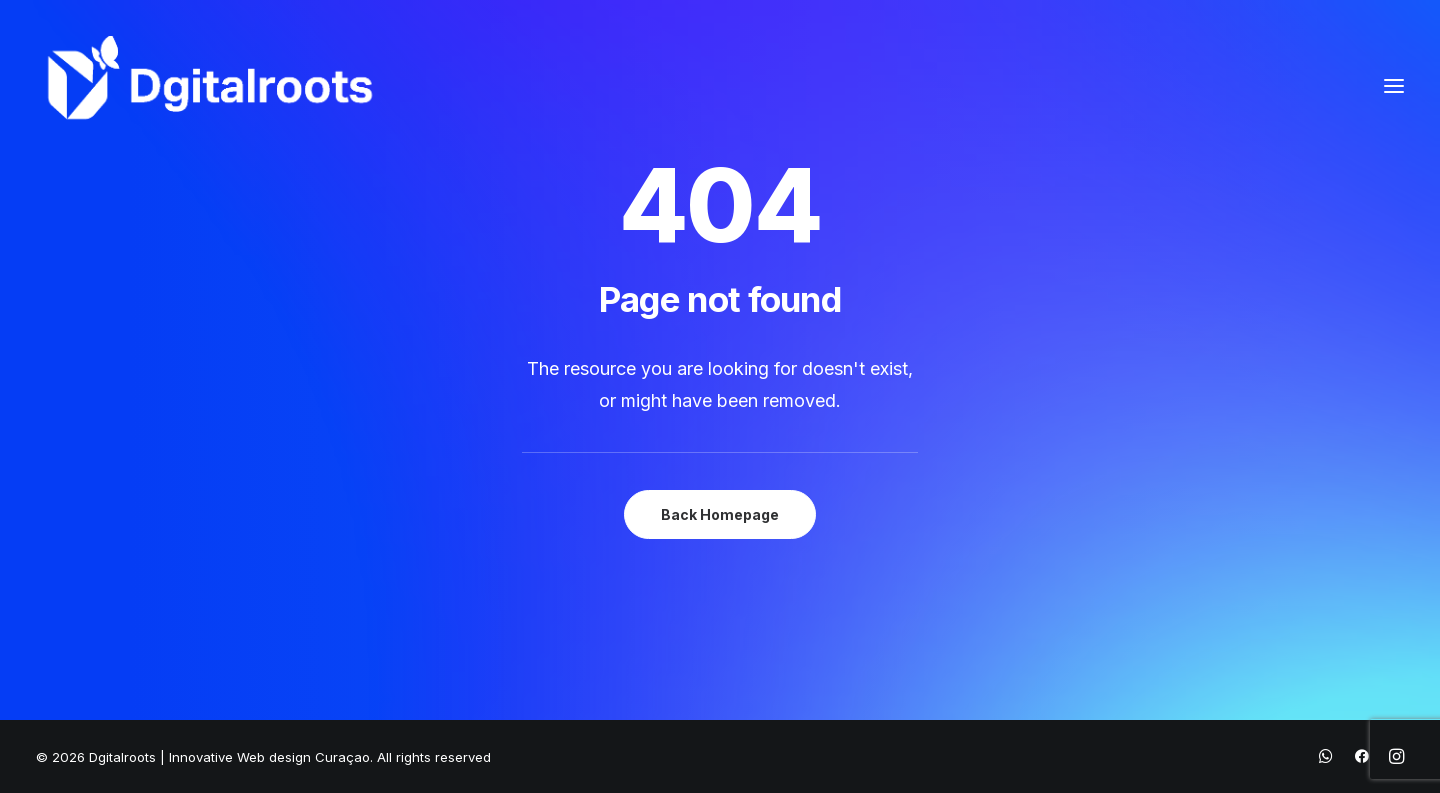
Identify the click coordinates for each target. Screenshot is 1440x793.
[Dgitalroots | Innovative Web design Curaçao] (210, 86)
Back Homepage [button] (720, 514)
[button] (1394, 86)
